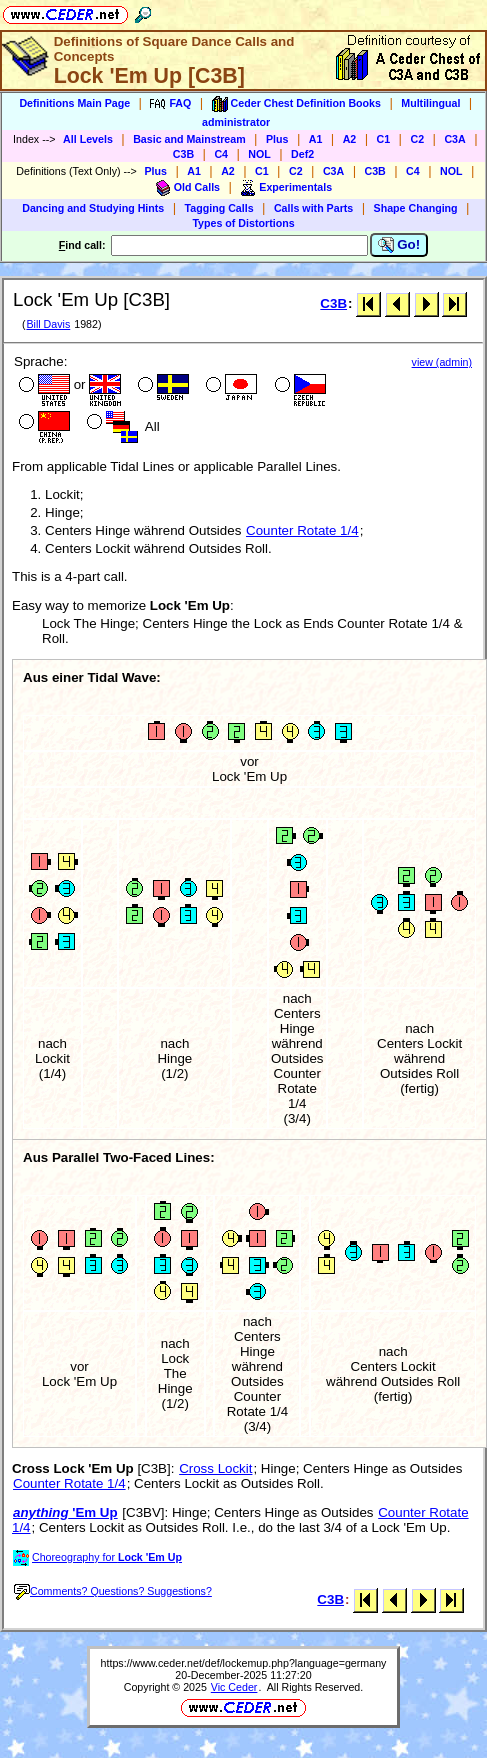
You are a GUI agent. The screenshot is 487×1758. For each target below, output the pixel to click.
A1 (316, 139)
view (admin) (442, 362)
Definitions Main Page (74, 103)
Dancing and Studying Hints (93, 208)
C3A (454, 139)
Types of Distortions (243, 223)
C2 (417, 139)
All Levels (88, 139)
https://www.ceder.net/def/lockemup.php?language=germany (244, 1663)
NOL (259, 154)
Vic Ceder (234, 1687)
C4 (221, 154)
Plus (277, 139)
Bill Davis (48, 324)
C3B (183, 154)
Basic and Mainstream (189, 139)
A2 (350, 139)
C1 (384, 139)
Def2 (302, 154)
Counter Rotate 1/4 (302, 530)
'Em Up (65, 1512)
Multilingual (430, 103)
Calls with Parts (313, 208)
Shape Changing (416, 208)
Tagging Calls (219, 208)
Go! (399, 245)
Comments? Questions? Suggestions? (113, 1591)
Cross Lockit (215, 1468)
